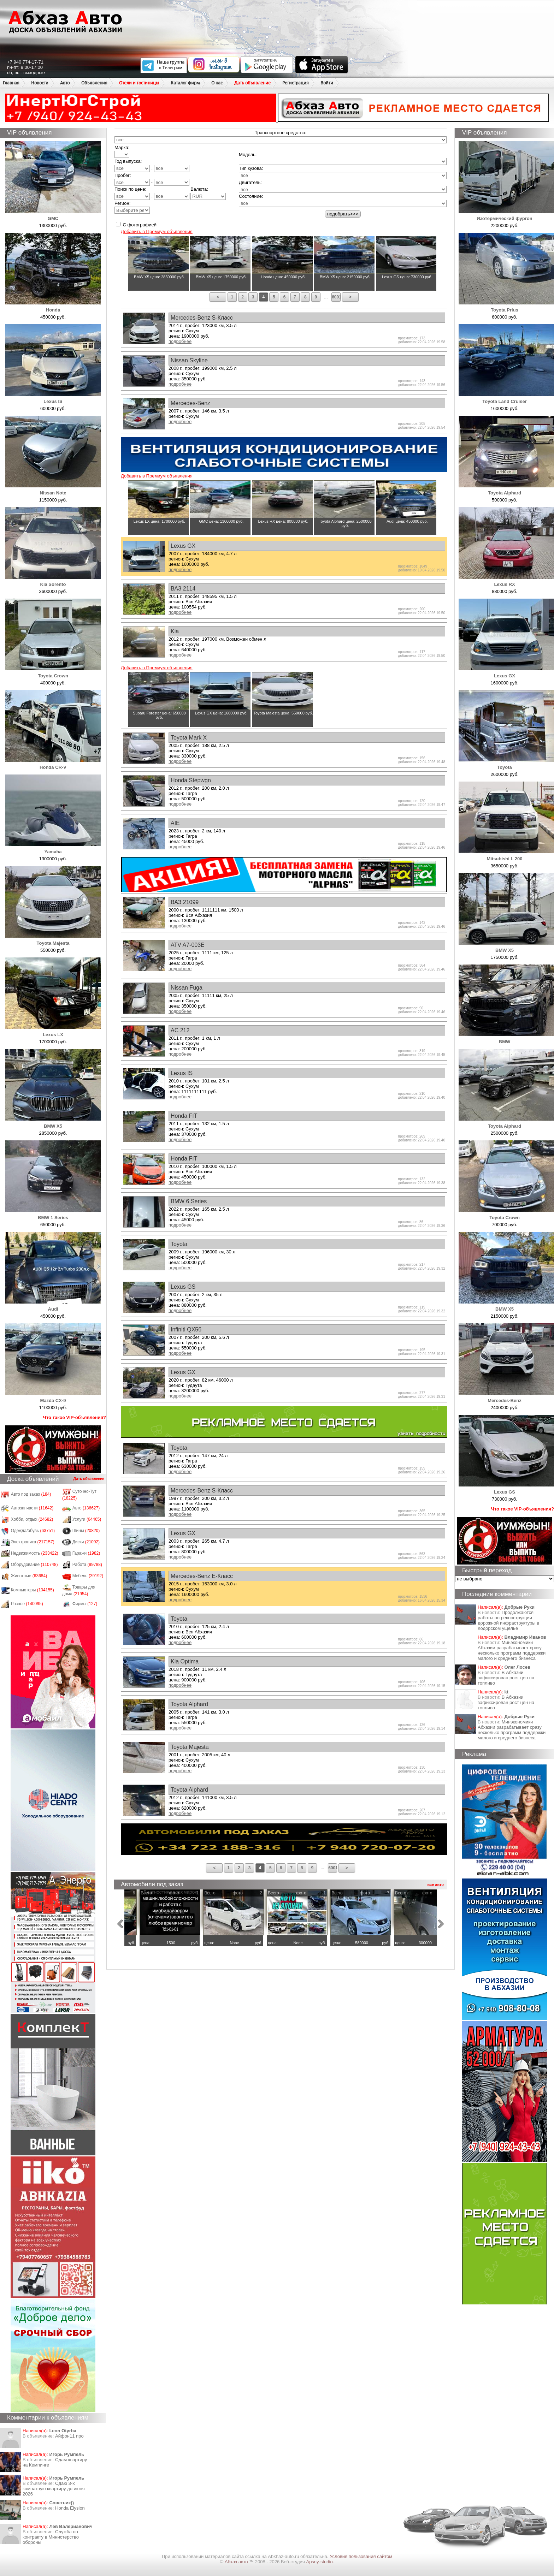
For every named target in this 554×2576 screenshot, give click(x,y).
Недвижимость (34, 1553)
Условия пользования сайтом (361, 2556)
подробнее (180, 341)
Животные (29, 1575)
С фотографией (136, 224)
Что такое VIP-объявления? (74, 1417)
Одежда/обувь (33, 1530)
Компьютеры (32, 1589)
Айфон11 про (69, 2436)
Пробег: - (151, 179)
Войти (326, 82)
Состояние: (251, 196)
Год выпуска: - (151, 165)
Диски (86, 1541)
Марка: (121, 151)
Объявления (94, 82)
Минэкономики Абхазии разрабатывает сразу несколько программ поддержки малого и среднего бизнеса (512, 1650)
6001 (336, 297)
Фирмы (85, 1603)
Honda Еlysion (70, 2508)
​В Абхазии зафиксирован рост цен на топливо (506, 1678)
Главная (11, 82)
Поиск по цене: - (151, 193)
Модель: (248, 154)
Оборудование (34, 1564)
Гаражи (86, 1553)
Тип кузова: (251, 168)
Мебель (88, 1575)
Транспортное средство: (280, 132)
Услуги (86, 1519)
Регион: (132, 207)
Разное (27, 1603)
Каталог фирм (185, 82)
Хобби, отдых (32, 1519)
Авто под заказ (31, 1494)
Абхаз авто (237, 2561)
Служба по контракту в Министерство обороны (51, 2537)
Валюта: (208, 193)
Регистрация (295, 82)
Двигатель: (250, 182)
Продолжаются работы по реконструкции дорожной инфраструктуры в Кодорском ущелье (508, 1620)
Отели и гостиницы (139, 82)
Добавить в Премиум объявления (157, 231)
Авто (65, 82)
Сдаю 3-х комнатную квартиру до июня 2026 (54, 2489)
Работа (87, 1564)
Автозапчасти (32, 1508)
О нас (217, 82)
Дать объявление (252, 82)
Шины (86, 1530)
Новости (39, 82)
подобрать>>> (342, 213)
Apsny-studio (319, 2561)
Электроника (32, 1541)
